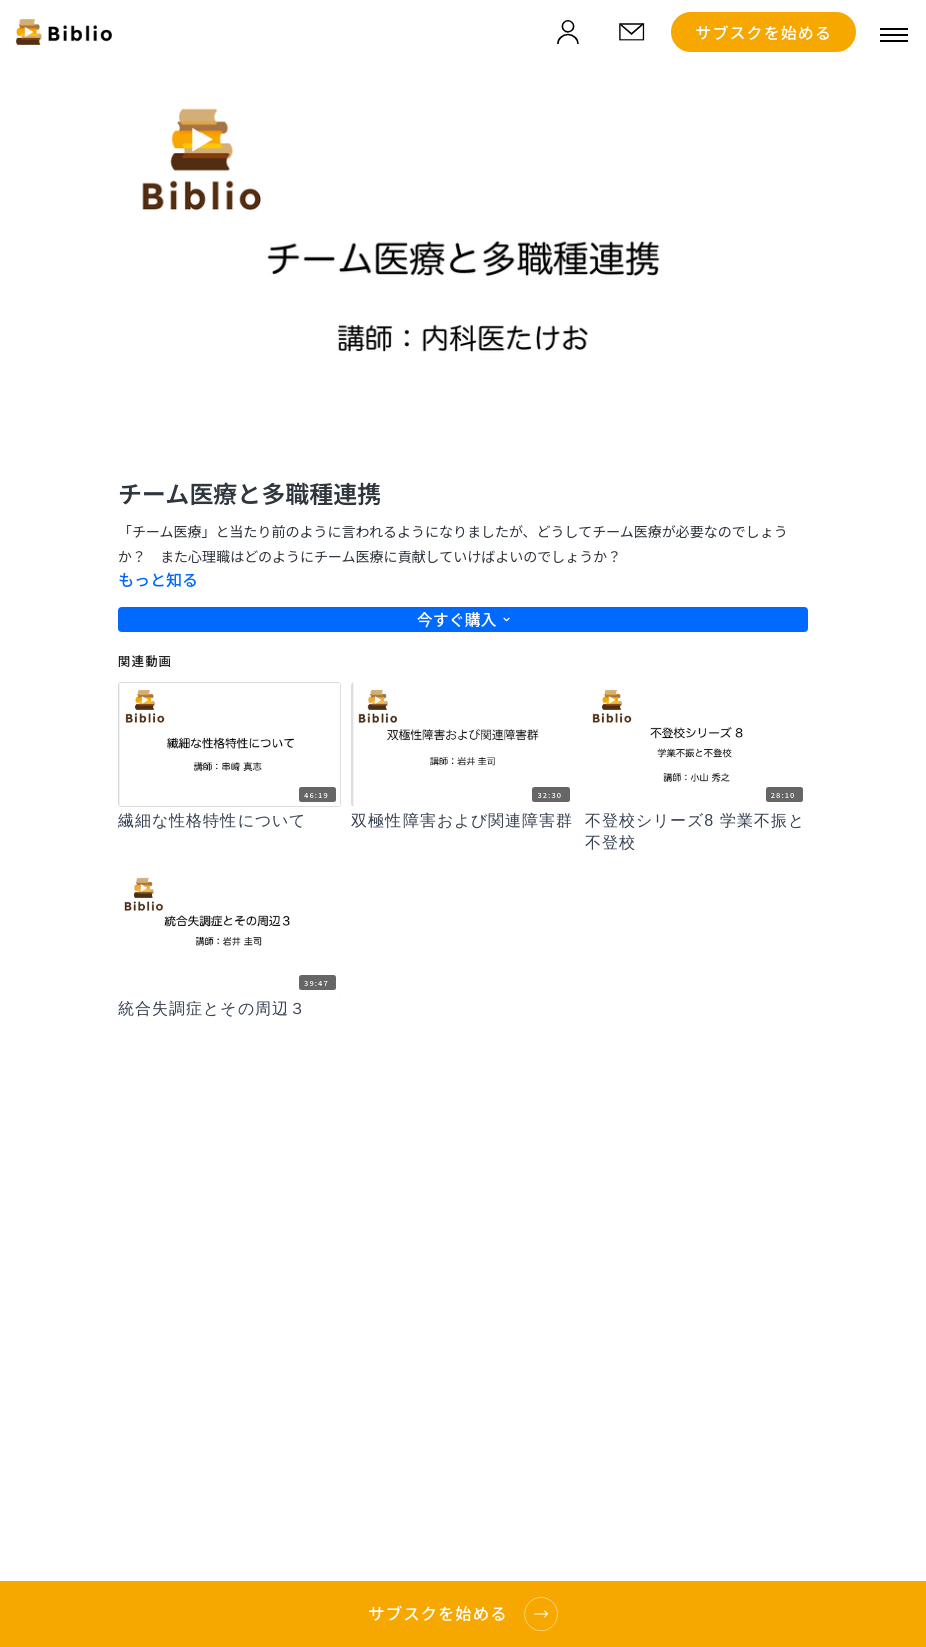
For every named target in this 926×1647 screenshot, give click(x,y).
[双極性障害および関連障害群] (462, 821)
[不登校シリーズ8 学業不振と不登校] (696, 832)
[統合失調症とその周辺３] (229, 1009)
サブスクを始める (763, 32)
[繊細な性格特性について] (229, 821)
